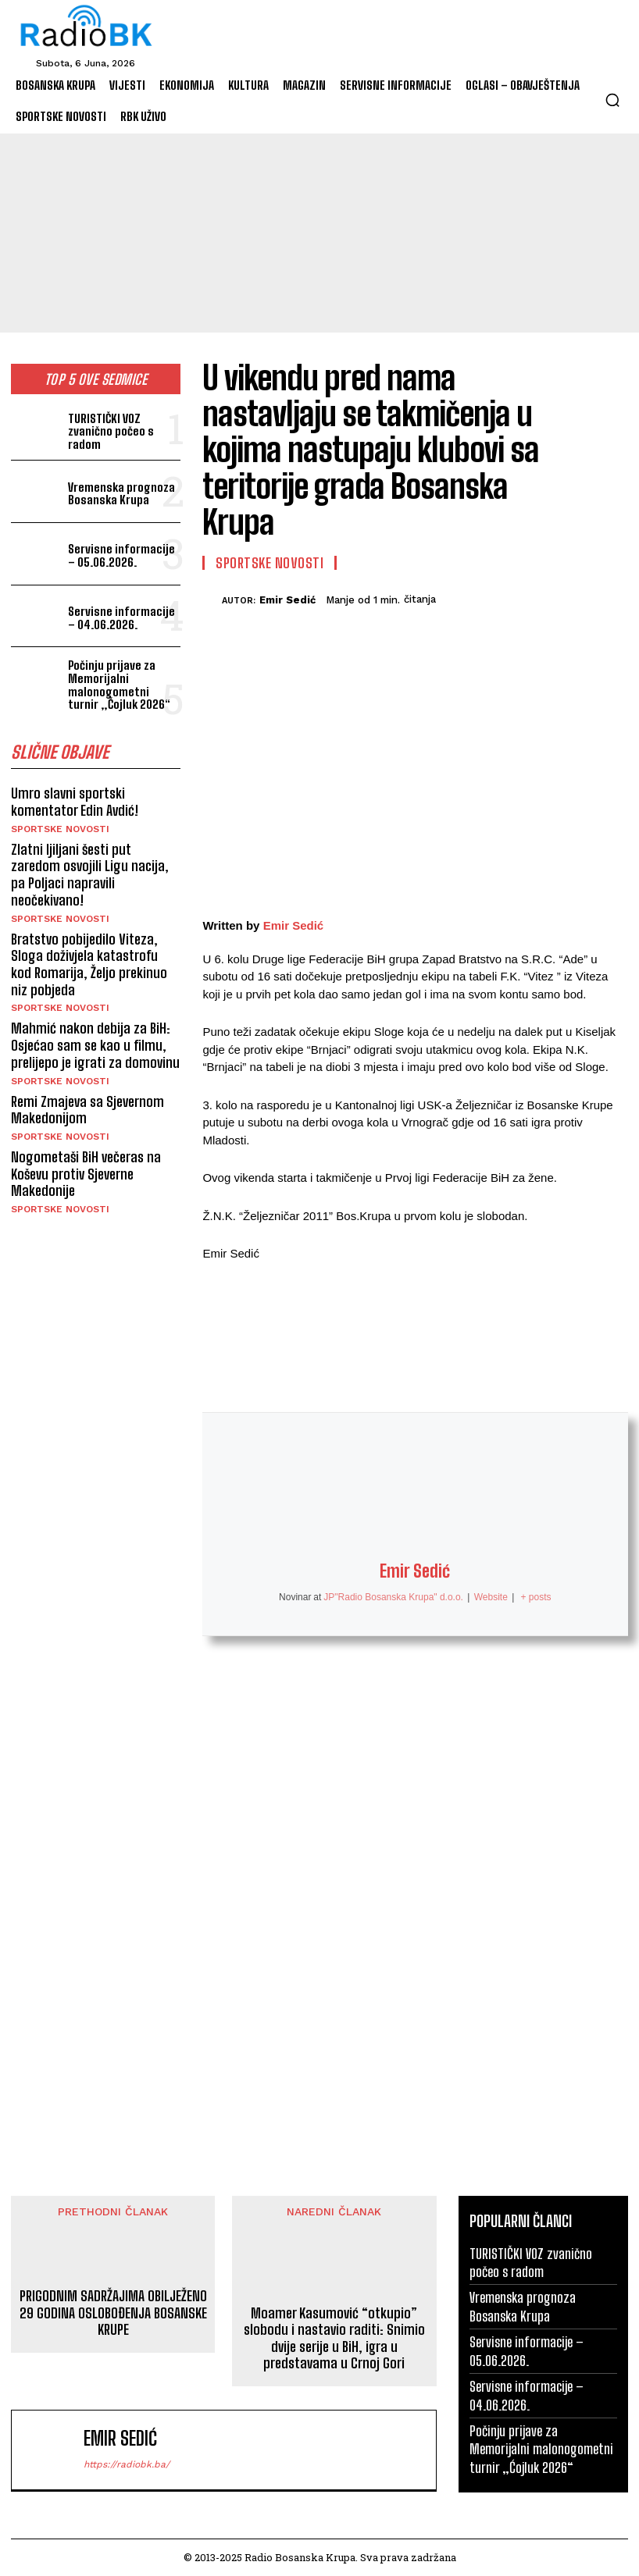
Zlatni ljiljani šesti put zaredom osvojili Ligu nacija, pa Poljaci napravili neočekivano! (89, 874)
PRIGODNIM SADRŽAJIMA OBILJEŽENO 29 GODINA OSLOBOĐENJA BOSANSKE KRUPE (113, 2313)
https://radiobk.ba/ (127, 2464)
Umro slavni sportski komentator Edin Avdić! (76, 802)
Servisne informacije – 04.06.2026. (124, 618)
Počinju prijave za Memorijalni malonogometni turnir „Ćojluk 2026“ (124, 684)
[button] (612, 100)
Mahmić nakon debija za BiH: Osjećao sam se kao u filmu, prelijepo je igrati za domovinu (95, 1044)
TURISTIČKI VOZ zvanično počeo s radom (110, 431)
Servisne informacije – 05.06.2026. (124, 555)
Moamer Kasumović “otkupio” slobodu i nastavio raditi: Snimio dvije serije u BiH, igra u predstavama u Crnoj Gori (334, 2338)
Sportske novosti (60, 828)
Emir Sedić (287, 600)
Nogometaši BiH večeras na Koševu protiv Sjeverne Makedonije (85, 1172)
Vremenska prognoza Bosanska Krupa (120, 493)
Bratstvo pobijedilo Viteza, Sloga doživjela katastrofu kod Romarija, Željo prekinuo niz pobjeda (95, 963)
